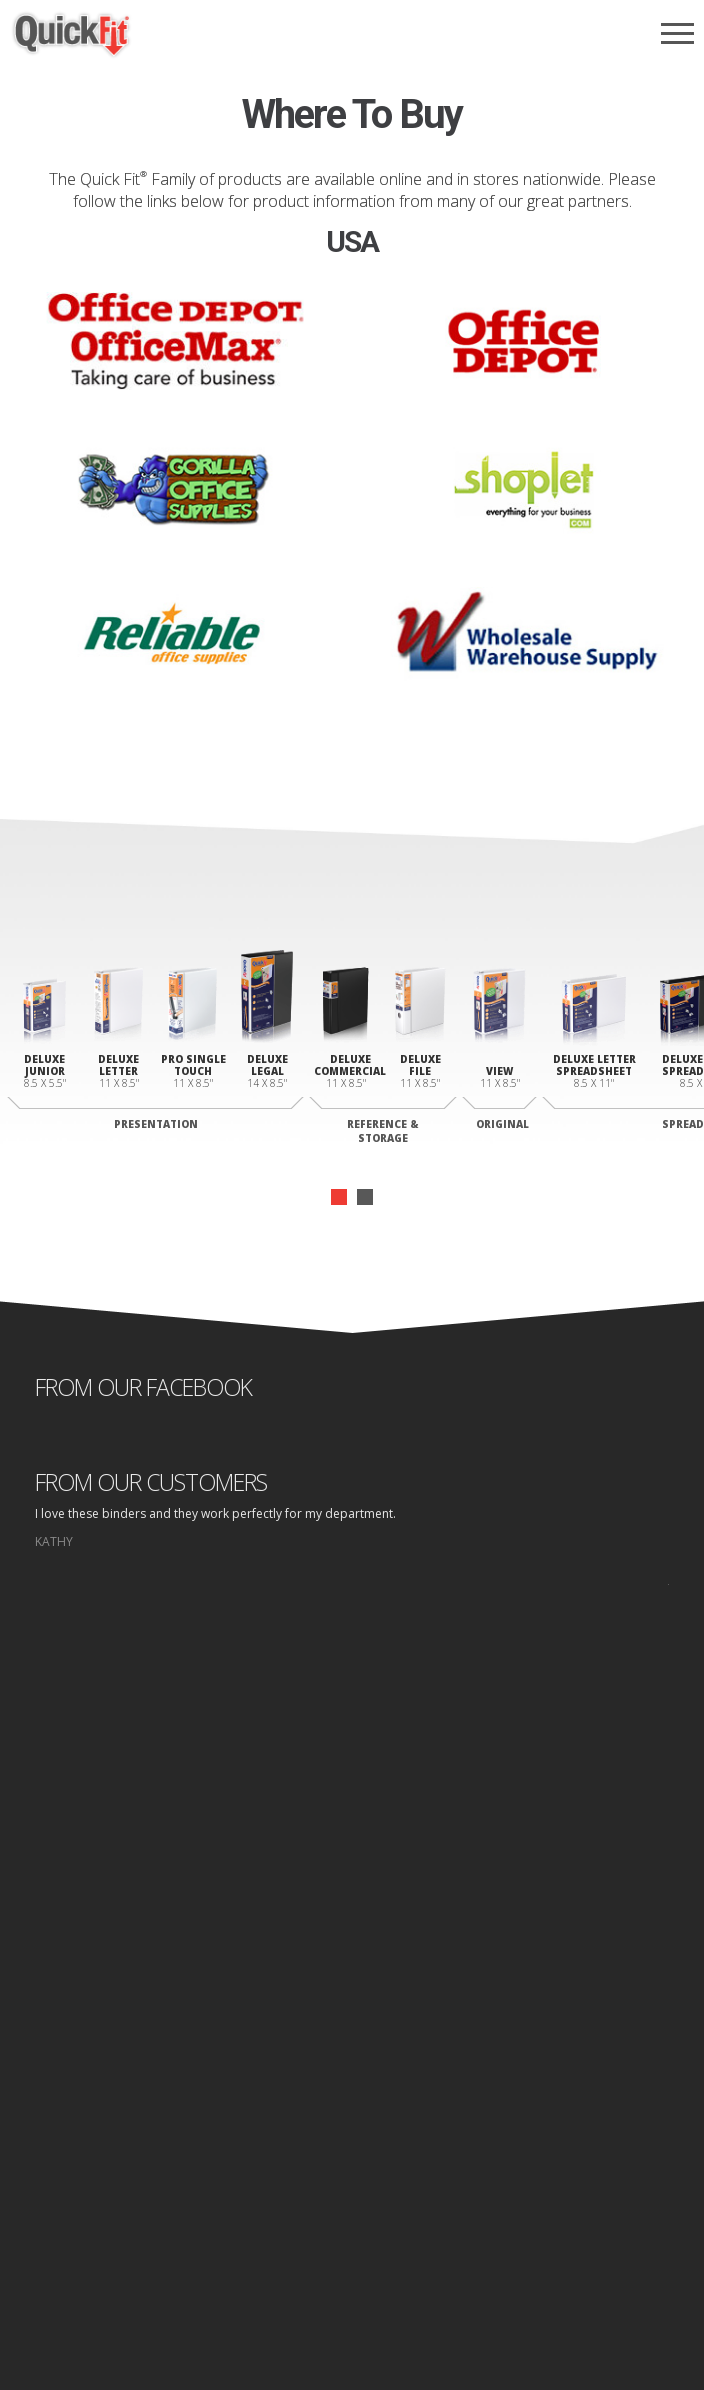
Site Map (435, 2244)
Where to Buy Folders (352, 2101)
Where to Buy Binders (352, 2082)
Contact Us (352, 2120)
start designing (352, 1820)
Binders (352, 2044)
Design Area (352, 2139)
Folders (352, 2063)
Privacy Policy (361, 2244)
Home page (278, 2244)
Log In (352, 2158)
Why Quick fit (352, 2025)
